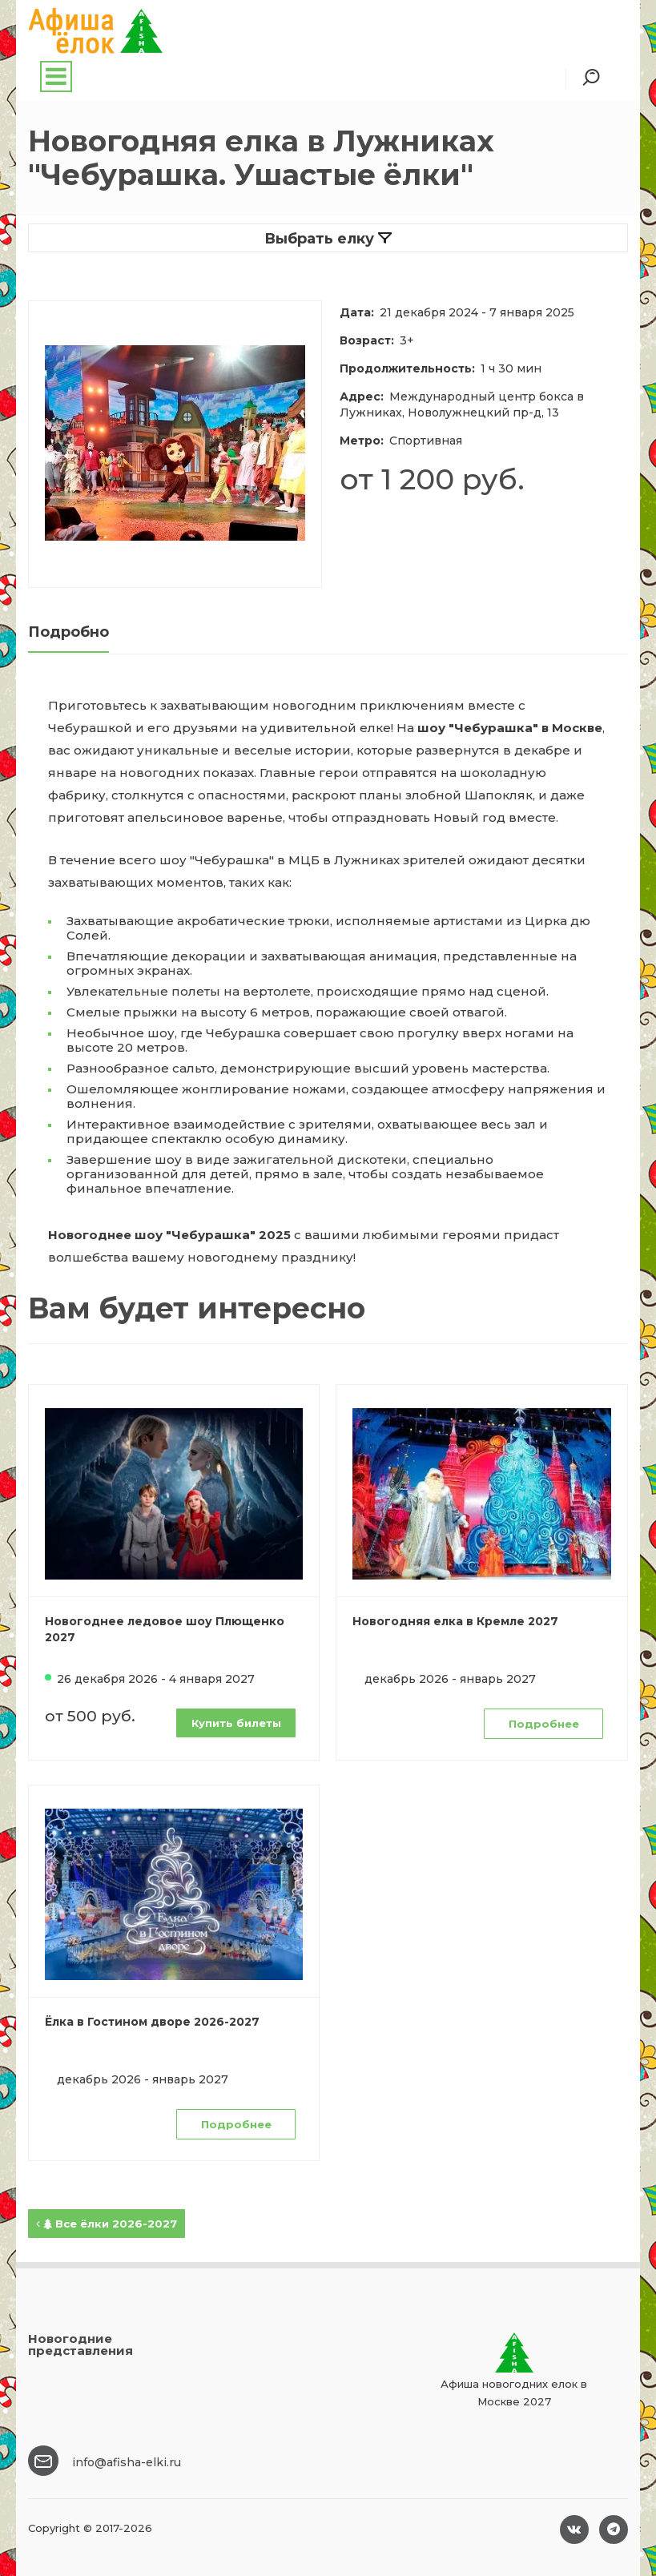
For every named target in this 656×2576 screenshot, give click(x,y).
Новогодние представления (80, 2344)
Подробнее (544, 1723)
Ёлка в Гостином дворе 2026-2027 (152, 2022)
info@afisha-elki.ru (126, 2462)
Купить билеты (236, 1723)
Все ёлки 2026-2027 (106, 2223)
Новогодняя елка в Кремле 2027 (455, 1621)
